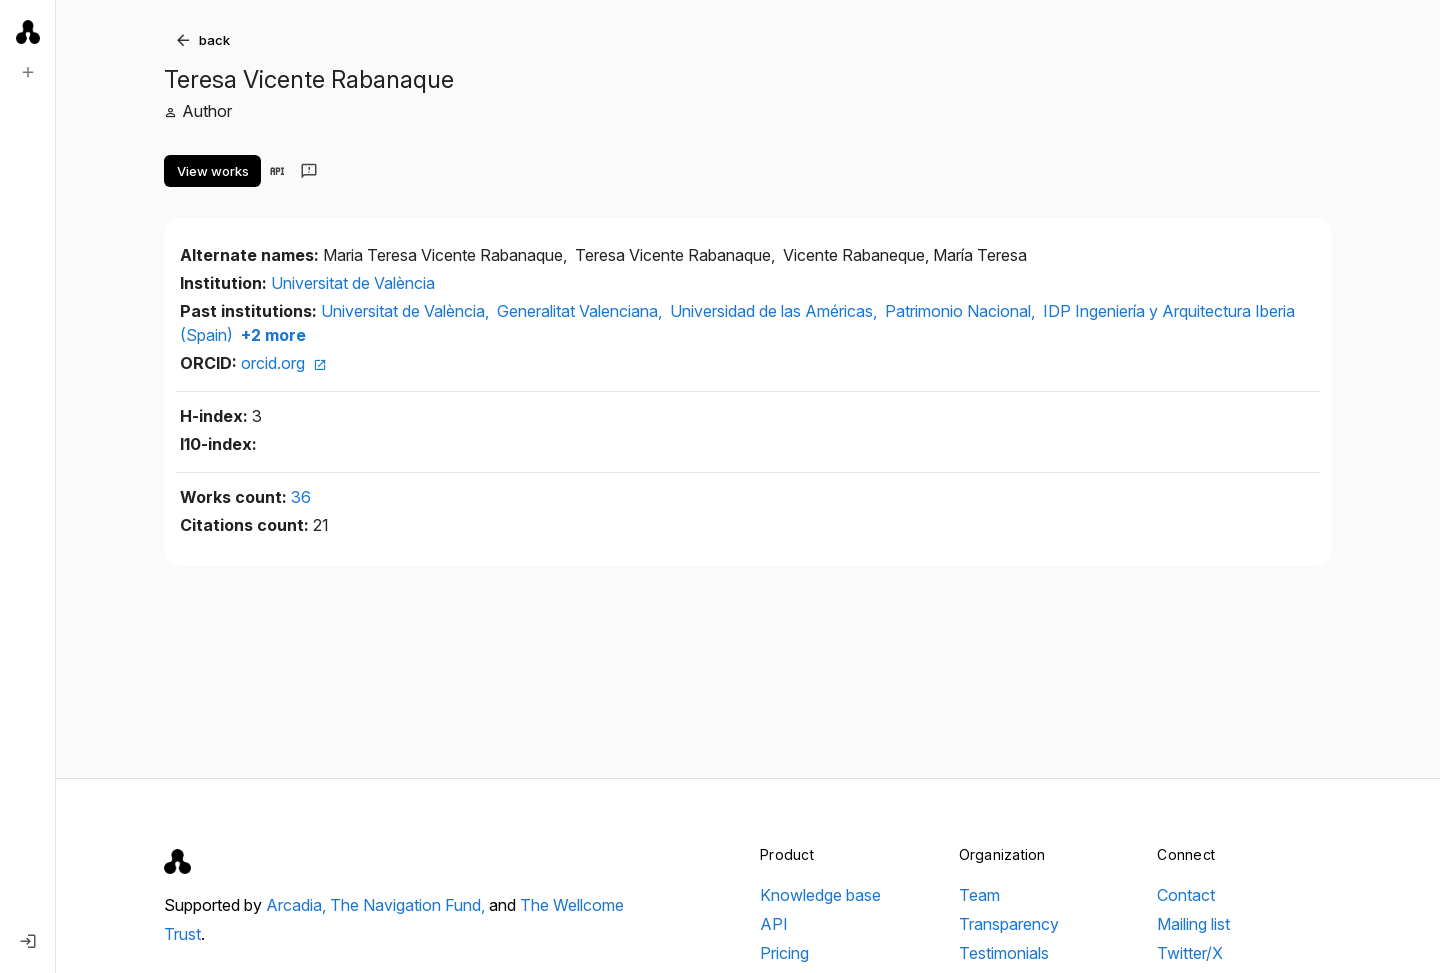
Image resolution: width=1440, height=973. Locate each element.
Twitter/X (1190, 953)
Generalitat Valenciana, (581, 311)
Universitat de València (353, 283)
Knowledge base (820, 895)
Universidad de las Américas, (775, 311)
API (774, 924)
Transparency (1009, 924)
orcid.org (284, 363)
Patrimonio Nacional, (962, 311)
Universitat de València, (407, 311)
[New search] (28, 72)
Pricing (784, 953)
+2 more (271, 335)
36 (301, 497)
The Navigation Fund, (409, 905)
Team (979, 895)
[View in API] (277, 171)
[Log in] (28, 941)
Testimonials (1004, 953)
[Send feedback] (309, 171)
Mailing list (1193, 924)
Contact (1186, 895)
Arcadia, (298, 905)
